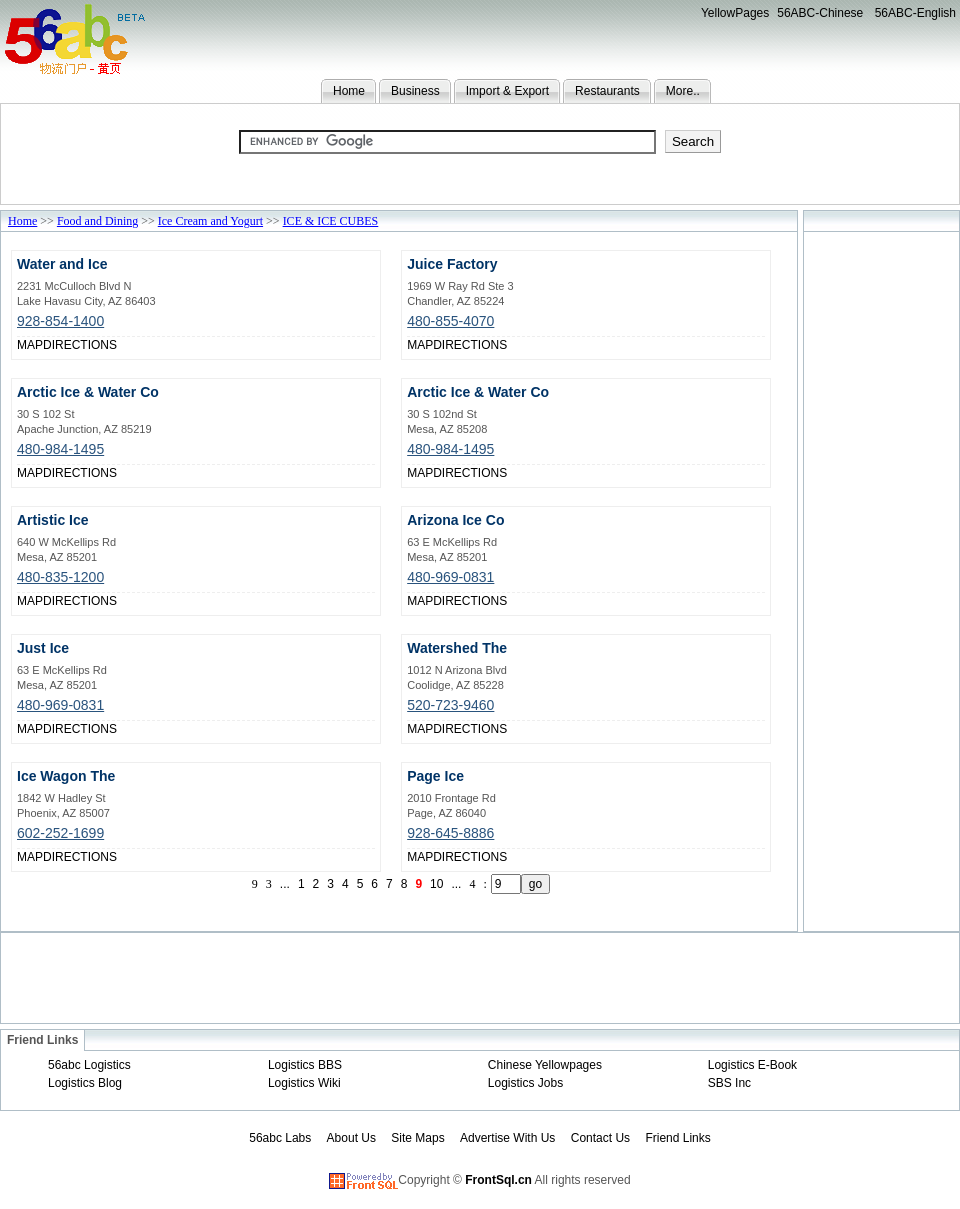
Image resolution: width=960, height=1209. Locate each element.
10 (436, 884)
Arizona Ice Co (455, 520)
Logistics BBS (305, 1065)
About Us (351, 1138)
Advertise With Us (507, 1138)
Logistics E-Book (752, 1065)
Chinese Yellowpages (545, 1065)
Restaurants (607, 91)
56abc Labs (280, 1138)
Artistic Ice (53, 520)
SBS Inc (729, 1083)
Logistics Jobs (525, 1083)
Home (349, 91)
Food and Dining (97, 221)
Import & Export (507, 91)
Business (415, 91)
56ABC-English (915, 13)
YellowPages (735, 13)
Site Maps (417, 1138)
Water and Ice (62, 264)
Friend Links (677, 1138)
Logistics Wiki (304, 1083)
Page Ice (435, 776)
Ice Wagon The (66, 776)
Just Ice (43, 648)
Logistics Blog (85, 1083)
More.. (683, 91)
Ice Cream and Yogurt (210, 221)
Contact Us (600, 1138)
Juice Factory (452, 264)
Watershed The (457, 648)
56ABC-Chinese (820, 13)
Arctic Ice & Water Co (88, 392)
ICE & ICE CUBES (331, 221)
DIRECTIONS (80, 345)
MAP (30, 345)
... (285, 884)
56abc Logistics (89, 1065)
